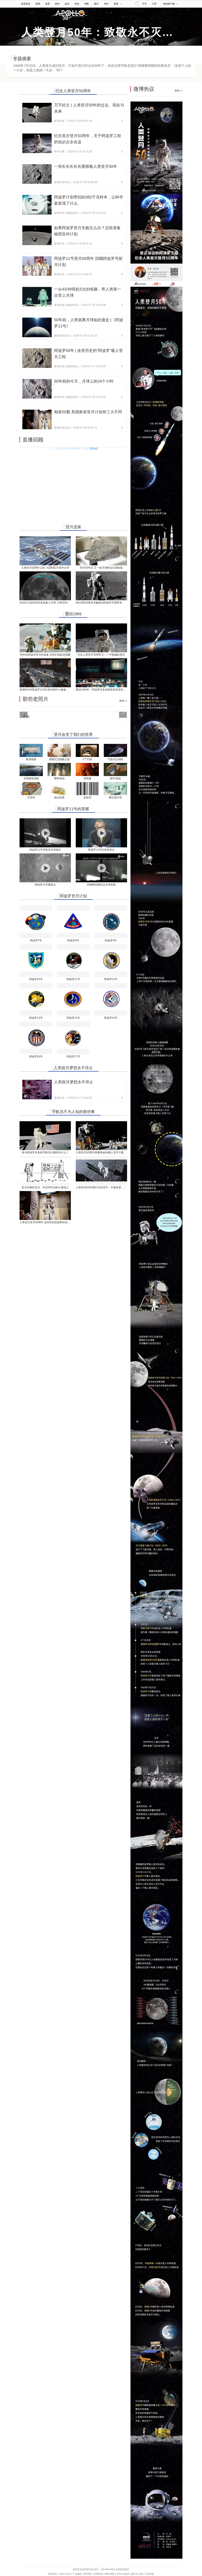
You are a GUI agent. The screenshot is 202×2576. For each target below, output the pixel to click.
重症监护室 (115, 797)
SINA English (123, 2574)
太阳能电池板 (31, 778)
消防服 (87, 778)
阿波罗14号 (73, 1017)
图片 (96, 4)
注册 (154, 3)
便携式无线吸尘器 (59, 759)
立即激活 (93, 448)
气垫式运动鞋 (115, 759)
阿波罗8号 (73, 940)
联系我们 (87, 2574)
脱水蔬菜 (59, 797)
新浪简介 (52, 2574)
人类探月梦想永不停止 (73, 1082)
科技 (77, 4)
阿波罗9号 (111, 940)
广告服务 (76, 2574)
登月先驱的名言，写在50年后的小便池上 (45, 1187)
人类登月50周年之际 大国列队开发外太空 (45, 567)
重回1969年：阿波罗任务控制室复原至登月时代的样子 (107, 689)
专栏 (106, 4)
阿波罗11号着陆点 (45, 884)
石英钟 (31, 797)
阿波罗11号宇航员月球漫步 (45, 849)
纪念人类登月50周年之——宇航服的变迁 (101, 654)
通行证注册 (137, 2574)
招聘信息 (98, 2574)
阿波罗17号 (73, 1056)
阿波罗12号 (110, 979)
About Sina (65, 2574)
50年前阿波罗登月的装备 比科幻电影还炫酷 (45, 654)
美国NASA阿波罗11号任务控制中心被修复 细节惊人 (50, 689)
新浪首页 (25, 4)
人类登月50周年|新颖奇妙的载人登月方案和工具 (103, 1152)
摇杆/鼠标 (115, 778)
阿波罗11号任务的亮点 (101, 849)
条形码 (87, 797)
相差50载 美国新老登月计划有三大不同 (88, 412)
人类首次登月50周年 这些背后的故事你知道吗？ (47, 1222)
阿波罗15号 (110, 1017)
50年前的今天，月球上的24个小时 (84, 381)
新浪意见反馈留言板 (83, 2569)
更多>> (123, 700)
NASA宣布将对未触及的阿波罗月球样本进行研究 (104, 602)
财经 (57, 4)
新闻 (38, 4)
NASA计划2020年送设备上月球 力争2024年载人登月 (50, 602)
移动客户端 (170, 4)
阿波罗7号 (36, 940)
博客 (86, 4)
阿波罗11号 (73, 979)
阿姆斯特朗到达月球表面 (101, 884)
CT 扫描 (87, 759)
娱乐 (67, 4)
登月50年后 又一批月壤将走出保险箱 (101, 567)
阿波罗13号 (36, 1017)
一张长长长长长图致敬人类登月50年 (85, 166)
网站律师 (109, 2574)
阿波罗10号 (36, 979)
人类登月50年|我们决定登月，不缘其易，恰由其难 (105, 1187)
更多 (117, 4)
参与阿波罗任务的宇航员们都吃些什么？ (45, 1152)
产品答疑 (149, 2574)
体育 (47, 4)
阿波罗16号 (36, 1056)
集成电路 (31, 759)
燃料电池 (59, 778)
